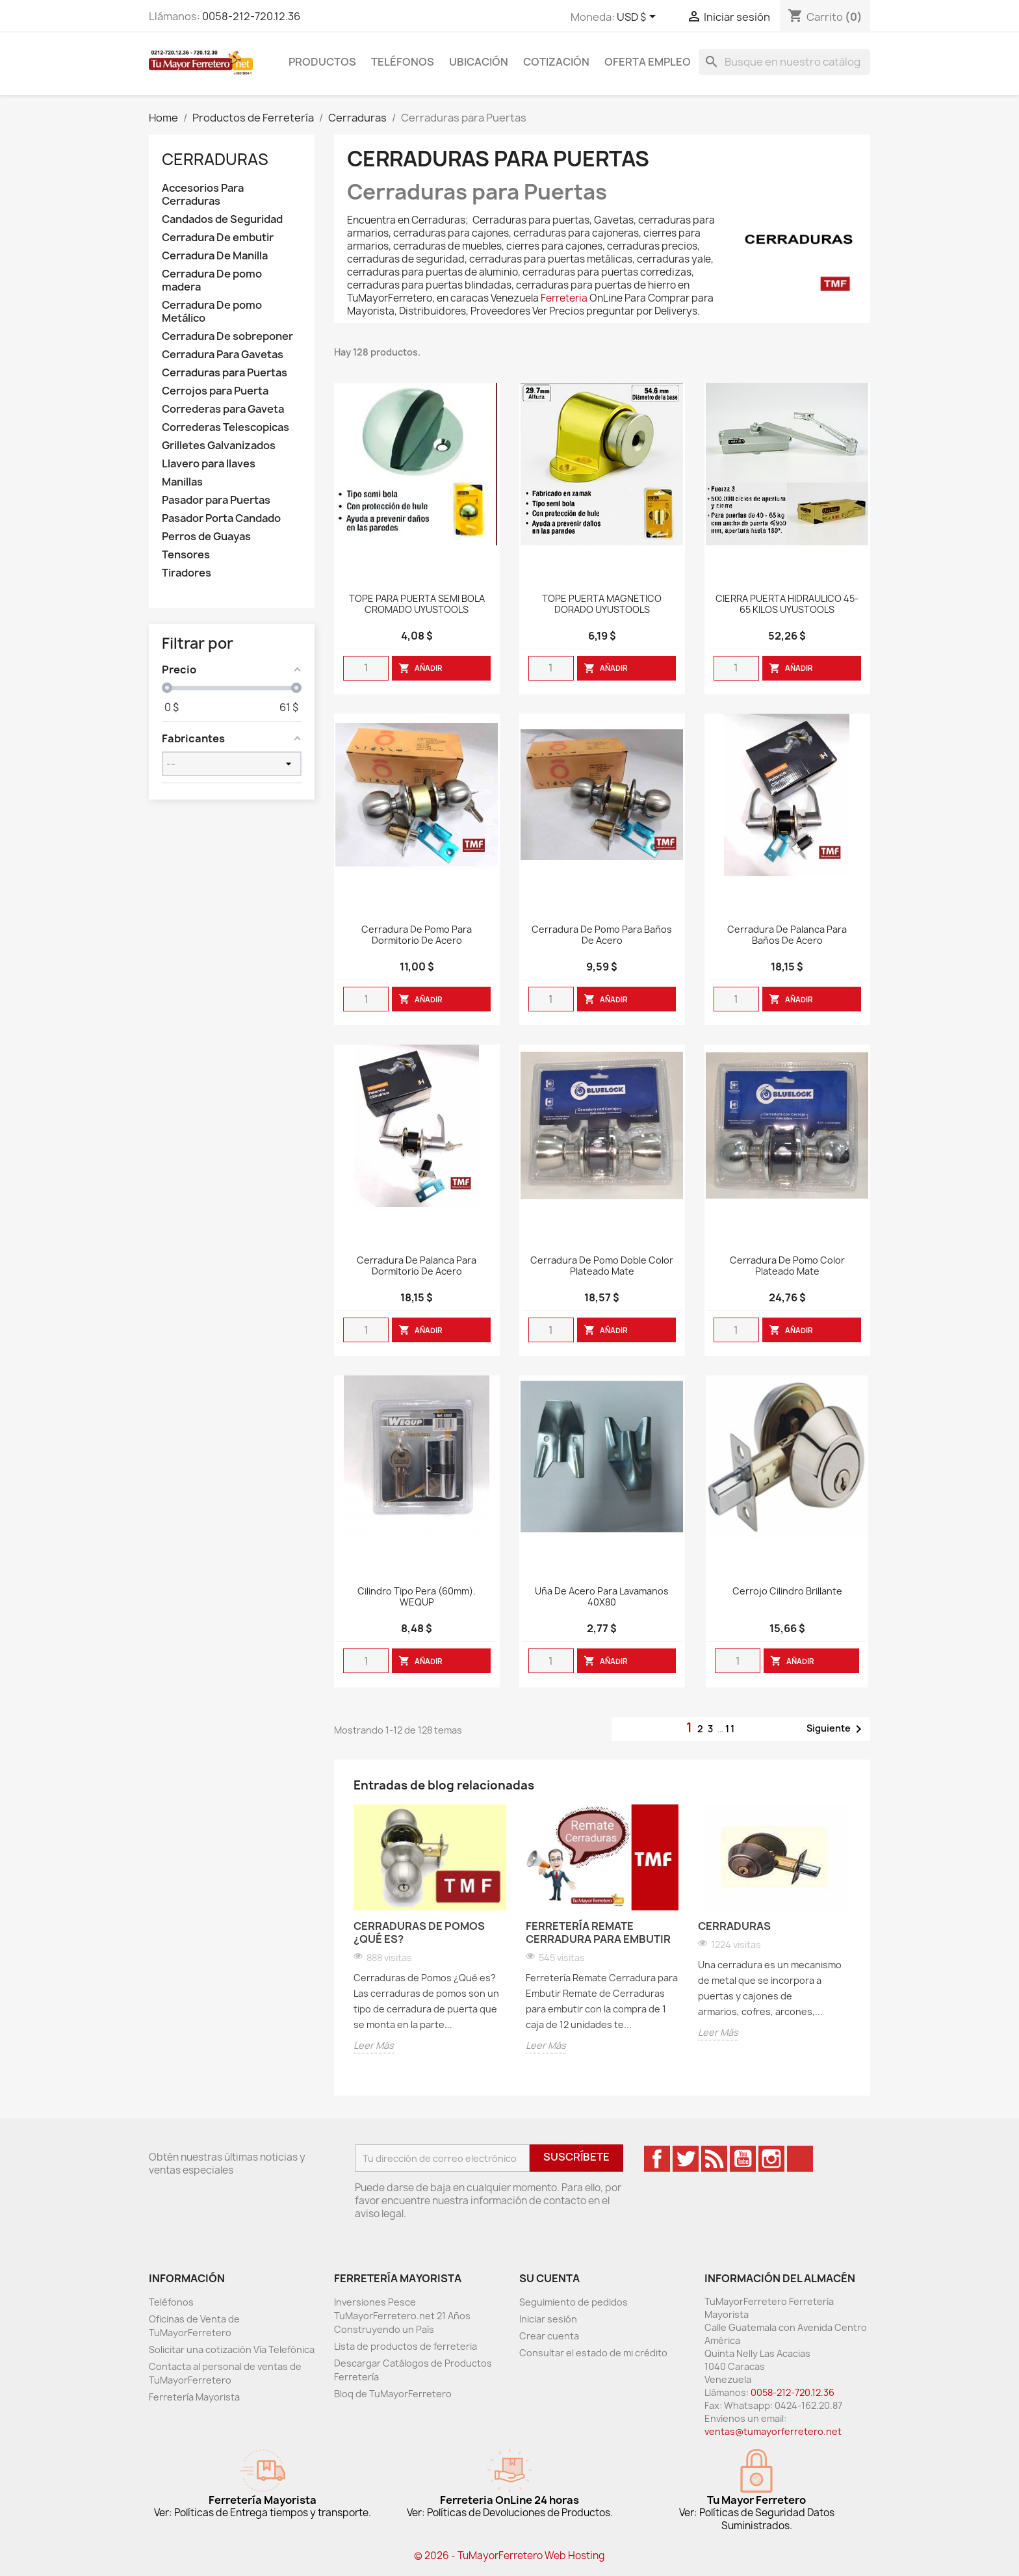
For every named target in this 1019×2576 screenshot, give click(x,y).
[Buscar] (784, 62)
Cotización (556, 62)
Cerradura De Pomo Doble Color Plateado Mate (601, 1266)
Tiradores (186, 573)
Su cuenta (549, 2278)
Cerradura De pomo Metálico (212, 311)
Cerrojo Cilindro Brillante (787, 1591)
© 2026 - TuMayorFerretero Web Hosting (509, 2555)
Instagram (771, 2159)
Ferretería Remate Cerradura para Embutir (598, 1932)
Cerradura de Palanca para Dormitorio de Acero (416, 1266)
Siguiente (836, 1729)
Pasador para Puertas (216, 500)
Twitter (686, 2159)
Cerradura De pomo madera (212, 280)
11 (730, 1729)
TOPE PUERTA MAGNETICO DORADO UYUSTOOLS (602, 604)
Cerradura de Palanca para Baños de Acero (787, 935)
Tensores (186, 555)
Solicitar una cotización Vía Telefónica (232, 2349)
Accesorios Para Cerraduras (203, 194)
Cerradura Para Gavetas (222, 354)
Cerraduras (215, 159)
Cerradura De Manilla (215, 256)
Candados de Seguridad (222, 219)
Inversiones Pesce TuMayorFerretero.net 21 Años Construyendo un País (402, 2315)
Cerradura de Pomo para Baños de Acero (602, 935)
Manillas (182, 482)
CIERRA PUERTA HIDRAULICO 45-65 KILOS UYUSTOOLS (787, 604)
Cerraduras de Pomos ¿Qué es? (419, 1932)
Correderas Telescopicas (225, 427)
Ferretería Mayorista (194, 2397)
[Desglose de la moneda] (638, 17)
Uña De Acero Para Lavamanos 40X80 (602, 1597)
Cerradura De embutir (218, 237)
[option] (430, 1930)
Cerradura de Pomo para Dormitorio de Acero (416, 935)
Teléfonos (402, 62)
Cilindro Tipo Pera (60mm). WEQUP (416, 1597)
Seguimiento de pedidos (573, 2302)
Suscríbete (576, 2157)
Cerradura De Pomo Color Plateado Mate (787, 1266)
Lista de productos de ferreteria (405, 2346)
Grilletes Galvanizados (219, 445)
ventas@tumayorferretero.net (773, 2431)
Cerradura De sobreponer (227, 336)
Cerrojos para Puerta (215, 391)
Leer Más (374, 2045)
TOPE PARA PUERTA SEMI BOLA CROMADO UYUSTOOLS (417, 604)
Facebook (657, 2159)
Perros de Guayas (206, 536)
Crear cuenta (549, 2336)
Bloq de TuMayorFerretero (393, 2393)
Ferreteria (564, 298)
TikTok (800, 2159)
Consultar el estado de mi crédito (593, 2353)
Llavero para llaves (208, 464)
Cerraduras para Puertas (224, 373)
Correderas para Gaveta (223, 409)
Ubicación (478, 62)
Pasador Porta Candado (221, 518)
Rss (714, 2159)
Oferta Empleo (647, 62)
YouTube (743, 2159)
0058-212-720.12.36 (251, 16)
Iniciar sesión (548, 2319)
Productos (322, 62)
